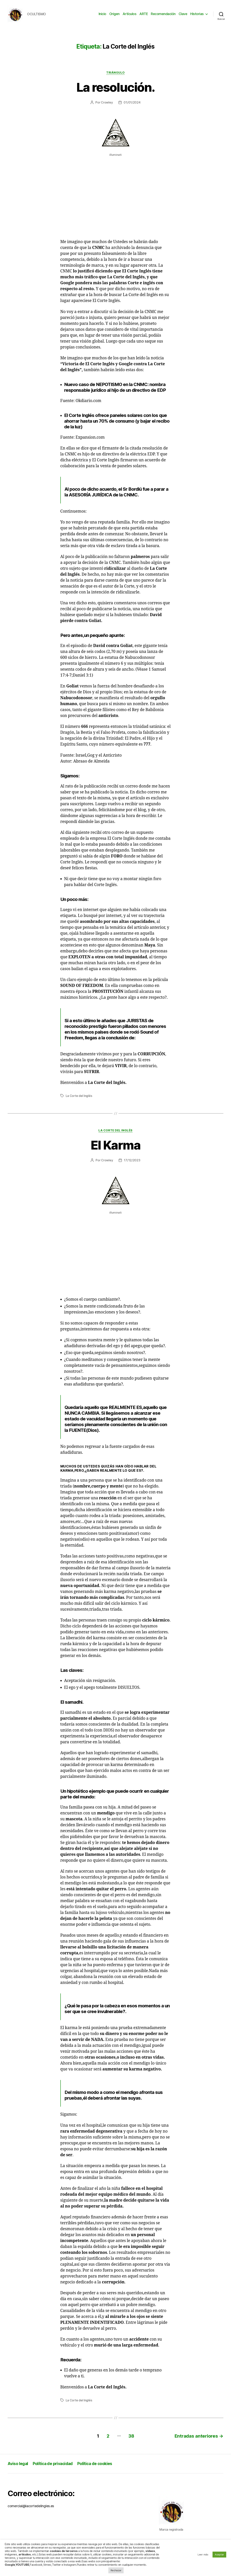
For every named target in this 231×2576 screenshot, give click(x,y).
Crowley (107, 102)
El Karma (115, 1145)
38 (131, 2436)
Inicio (102, 14)
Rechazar (116, 2570)
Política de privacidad (53, 2463)
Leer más (203, 2554)
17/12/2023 (132, 1160)
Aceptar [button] (219, 2554)
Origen (114, 14)
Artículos (130, 14)
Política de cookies (94, 2463)
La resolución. (115, 87)
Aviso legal (18, 2463)
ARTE (143, 14)
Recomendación (163, 14)
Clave (183, 14)
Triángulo (115, 72)
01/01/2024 (132, 102)
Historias (197, 14)
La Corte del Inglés (79, 1096)
